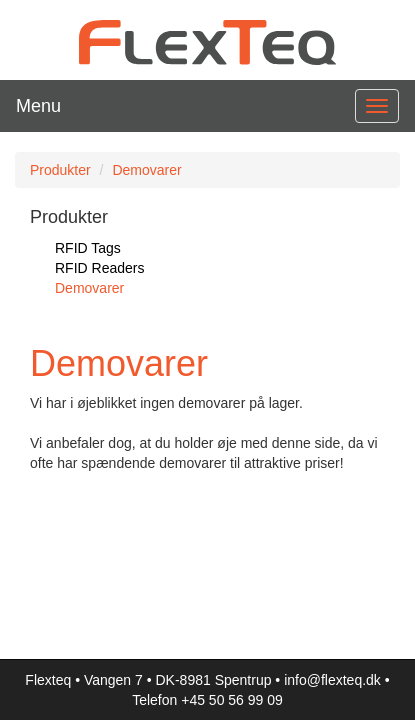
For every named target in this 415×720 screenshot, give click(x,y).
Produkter (60, 170)
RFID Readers (99, 268)
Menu (38, 106)
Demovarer (146, 170)
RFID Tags (88, 248)
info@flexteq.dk (332, 680)
